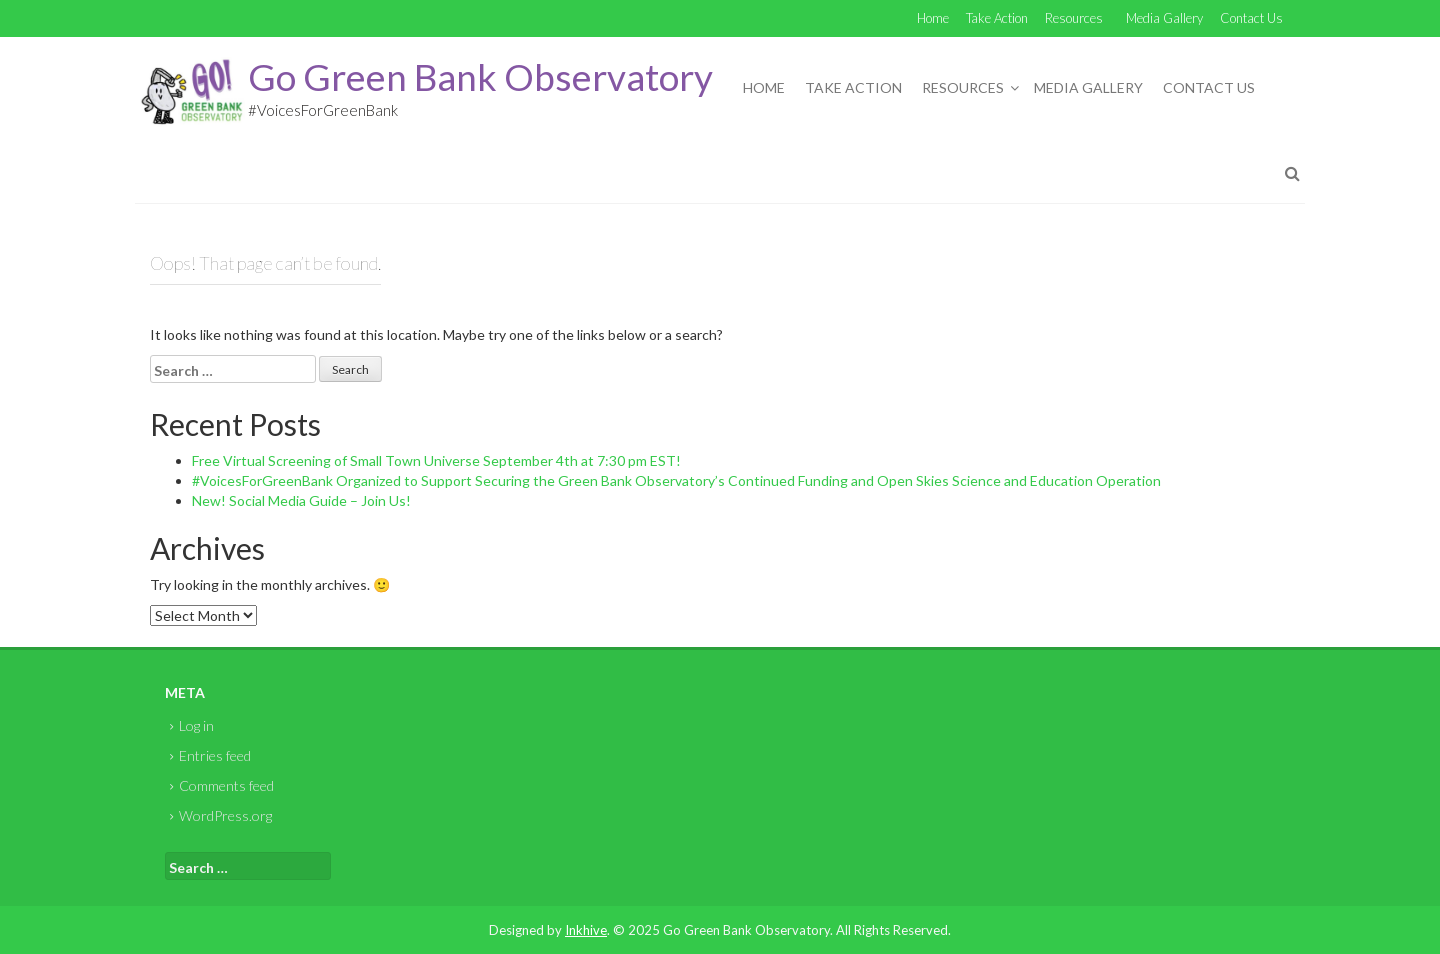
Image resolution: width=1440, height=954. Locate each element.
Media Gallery (1164, 18)
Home (933, 18)
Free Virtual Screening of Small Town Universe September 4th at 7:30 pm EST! (436, 460)
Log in (196, 725)
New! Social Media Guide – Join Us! (301, 500)
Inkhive (586, 930)
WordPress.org (225, 815)
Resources (1074, 18)
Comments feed (226, 785)
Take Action (997, 18)
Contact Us (1251, 18)
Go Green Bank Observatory (480, 76)
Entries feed (215, 755)
